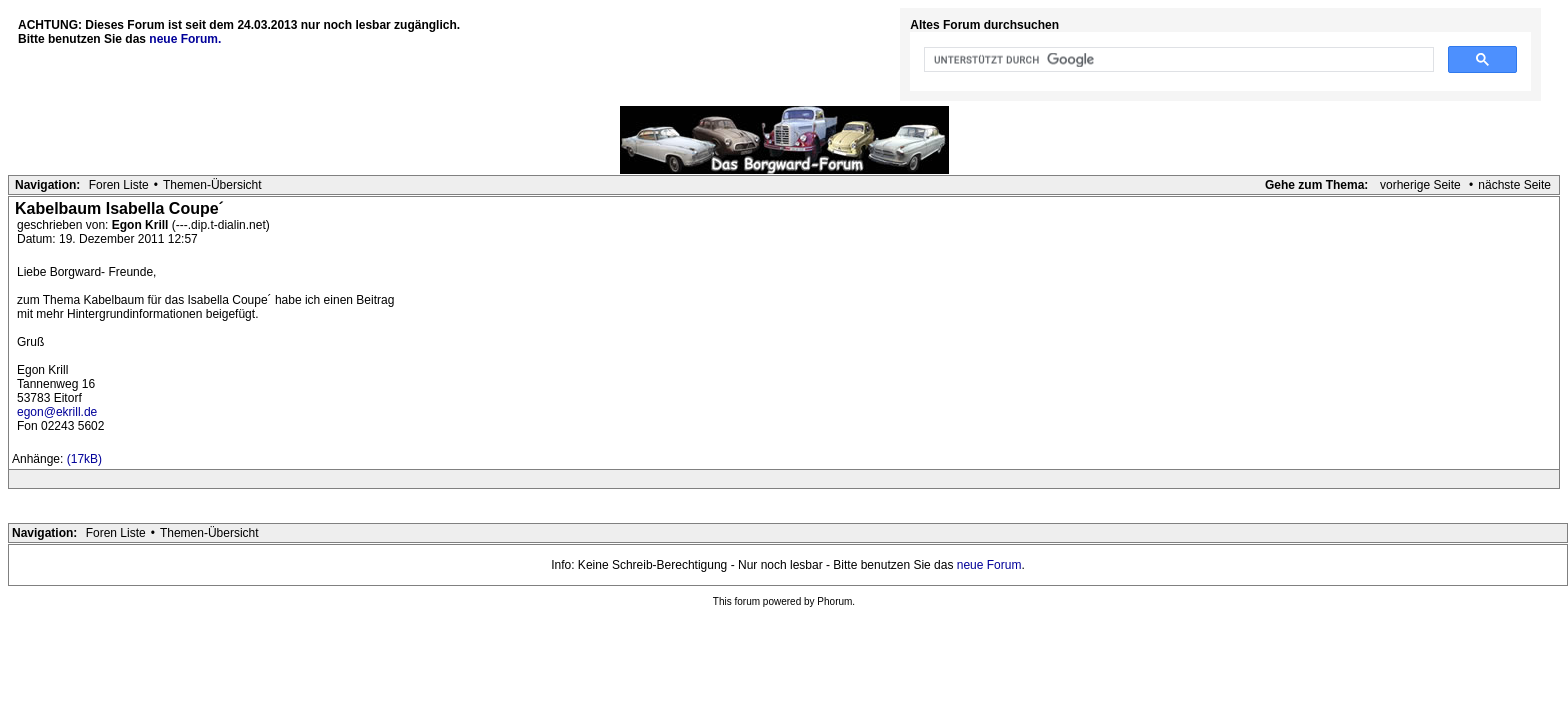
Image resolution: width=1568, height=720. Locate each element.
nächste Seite (1514, 185)
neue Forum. (185, 39)
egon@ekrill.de (57, 412)
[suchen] (1177, 60)
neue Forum (989, 565)
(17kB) (84, 459)
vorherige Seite (1420, 185)
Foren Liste (119, 185)
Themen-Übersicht (212, 185)
